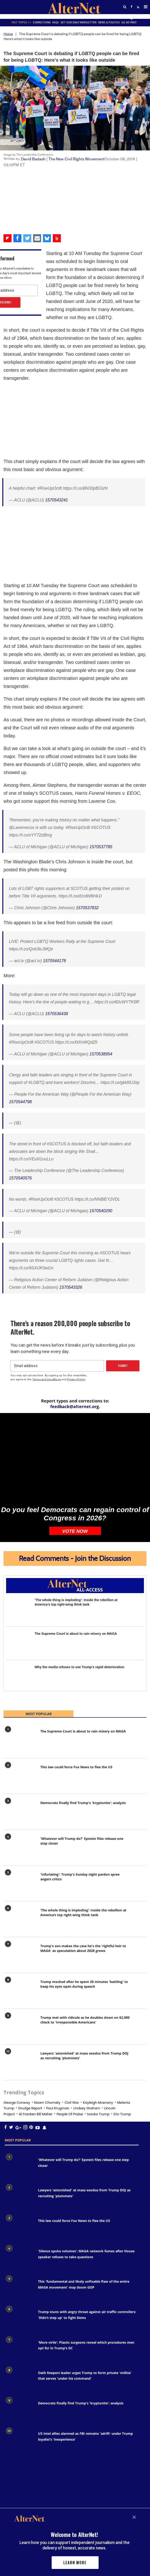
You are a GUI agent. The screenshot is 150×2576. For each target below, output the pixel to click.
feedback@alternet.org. (75, 1406)
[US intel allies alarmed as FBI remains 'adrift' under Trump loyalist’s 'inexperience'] (19, 2440)
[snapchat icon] (44, 2127)
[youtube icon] (37, 2127)
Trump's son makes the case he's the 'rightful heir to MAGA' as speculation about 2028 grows (83, 1948)
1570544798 (20, 1101)
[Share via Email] (37, 238)
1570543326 (70, 1287)
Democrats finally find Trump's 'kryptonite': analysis (83, 1803)
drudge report (30, 2108)
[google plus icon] (18, 2127)
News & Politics (109, 22)
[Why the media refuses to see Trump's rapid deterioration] (18, 1677)
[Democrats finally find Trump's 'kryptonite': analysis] (20, 1813)
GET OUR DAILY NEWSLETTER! (79, 22)
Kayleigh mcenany (98, 2102)
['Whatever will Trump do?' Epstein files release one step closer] (20, 1848)
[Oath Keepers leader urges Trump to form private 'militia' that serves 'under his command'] (19, 2379)
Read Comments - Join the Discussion (75, 1558)
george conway (17, 2102)
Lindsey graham (86, 2108)
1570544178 (54, 960)
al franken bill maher (35, 2114)
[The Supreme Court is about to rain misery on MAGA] (18, 1643)
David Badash (33, 159)
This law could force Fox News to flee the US (76, 1767)
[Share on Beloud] (57, 238)
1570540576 (20, 1178)
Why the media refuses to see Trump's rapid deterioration (79, 1667)
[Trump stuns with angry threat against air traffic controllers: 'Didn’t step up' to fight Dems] (19, 2318)
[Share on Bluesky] (47, 238)
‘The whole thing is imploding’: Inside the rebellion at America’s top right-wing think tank (83, 1912)
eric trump (122, 2114)
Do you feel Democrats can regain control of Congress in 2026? (75, 1514)
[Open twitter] (131, 18)
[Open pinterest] (31, 2127)
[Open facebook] (131, 6)
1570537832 (87, 907)
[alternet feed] (137, 12)
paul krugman (57, 2108)
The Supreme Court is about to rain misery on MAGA (76, 1633)
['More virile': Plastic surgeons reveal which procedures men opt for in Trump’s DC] (19, 2348)
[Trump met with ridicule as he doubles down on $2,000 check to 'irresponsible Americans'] (20, 2027)
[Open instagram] (25, 2127)
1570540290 (100, 1210)
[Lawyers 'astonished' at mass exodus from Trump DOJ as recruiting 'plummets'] (20, 2063)
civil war (72, 2102)
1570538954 (100, 1054)
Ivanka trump (98, 2114)
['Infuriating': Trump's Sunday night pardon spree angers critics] (20, 1884)
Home (8, 34)
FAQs (55, 22)
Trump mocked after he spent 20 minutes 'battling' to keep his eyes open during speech (84, 1984)
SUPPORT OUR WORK (74, 28)
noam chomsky (47, 2102)
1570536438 (56, 1013)
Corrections (42, 22)
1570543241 (56, 500)
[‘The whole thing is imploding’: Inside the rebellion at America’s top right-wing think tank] (18, 1610)
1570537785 (100, 846)
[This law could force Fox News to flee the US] (20, 1777)
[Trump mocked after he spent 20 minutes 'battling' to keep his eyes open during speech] (20, 1991)
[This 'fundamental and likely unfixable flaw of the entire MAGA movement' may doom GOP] (19, 2287)
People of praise (70, 2114)
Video (8, 174)
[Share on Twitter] (27, 238)
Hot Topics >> (21, 22)
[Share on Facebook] (17, 238)
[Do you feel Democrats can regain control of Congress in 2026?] (75, 1457)
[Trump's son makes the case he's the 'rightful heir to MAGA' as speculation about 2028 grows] (20, 1956)
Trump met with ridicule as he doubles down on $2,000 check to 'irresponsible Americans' (85, 2019)
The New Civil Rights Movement (76, 159)
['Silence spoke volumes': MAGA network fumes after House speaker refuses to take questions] (19, 2257)
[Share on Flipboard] (8, 238)
